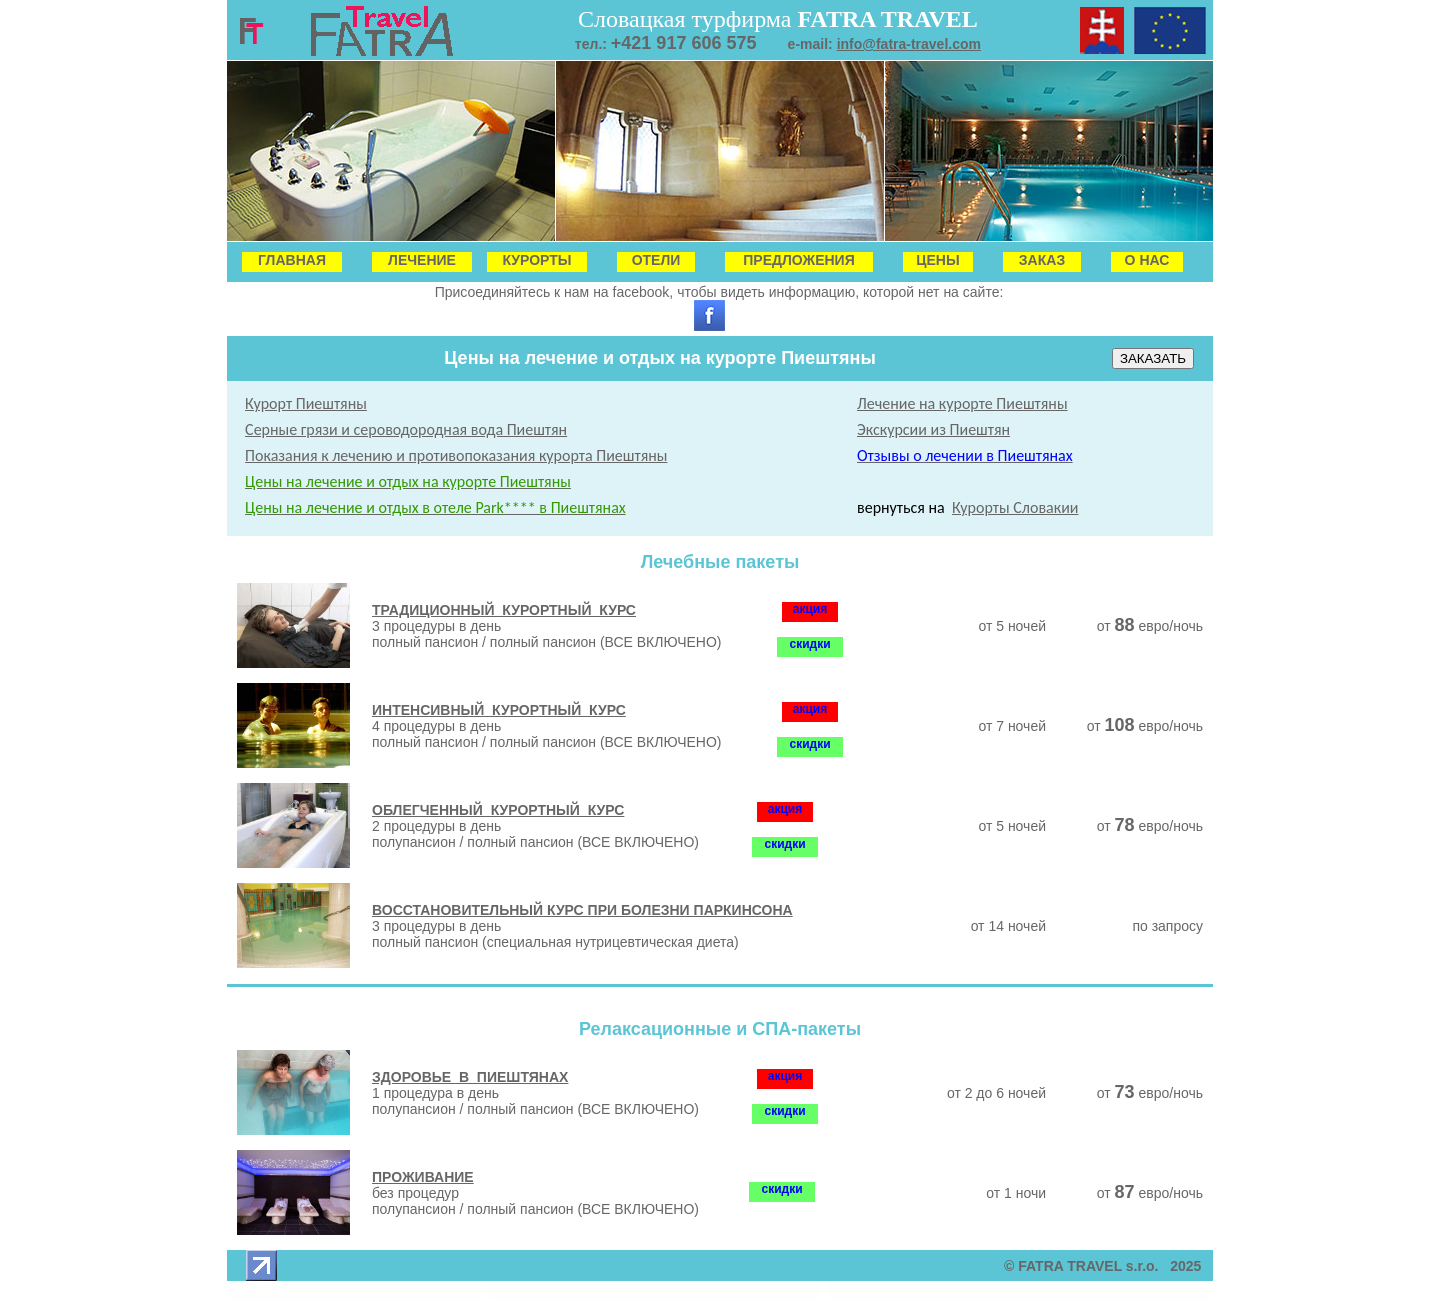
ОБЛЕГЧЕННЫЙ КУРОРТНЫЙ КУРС (498, 810)
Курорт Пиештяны (306, 403)
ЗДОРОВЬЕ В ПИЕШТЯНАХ (470, 1077)
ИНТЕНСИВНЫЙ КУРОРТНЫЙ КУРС (499, 710)
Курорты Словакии (1015, 507)
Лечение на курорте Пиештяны (962, 403)
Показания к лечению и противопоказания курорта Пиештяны (456, 455)
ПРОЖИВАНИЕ (423, 1177)
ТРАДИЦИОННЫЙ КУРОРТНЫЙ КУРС (504, 610)
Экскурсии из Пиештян (933, 429)
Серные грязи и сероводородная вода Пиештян (406, 429)
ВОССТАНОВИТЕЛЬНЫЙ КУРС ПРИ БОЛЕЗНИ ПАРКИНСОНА (582, 910)
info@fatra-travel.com (909, 44)
